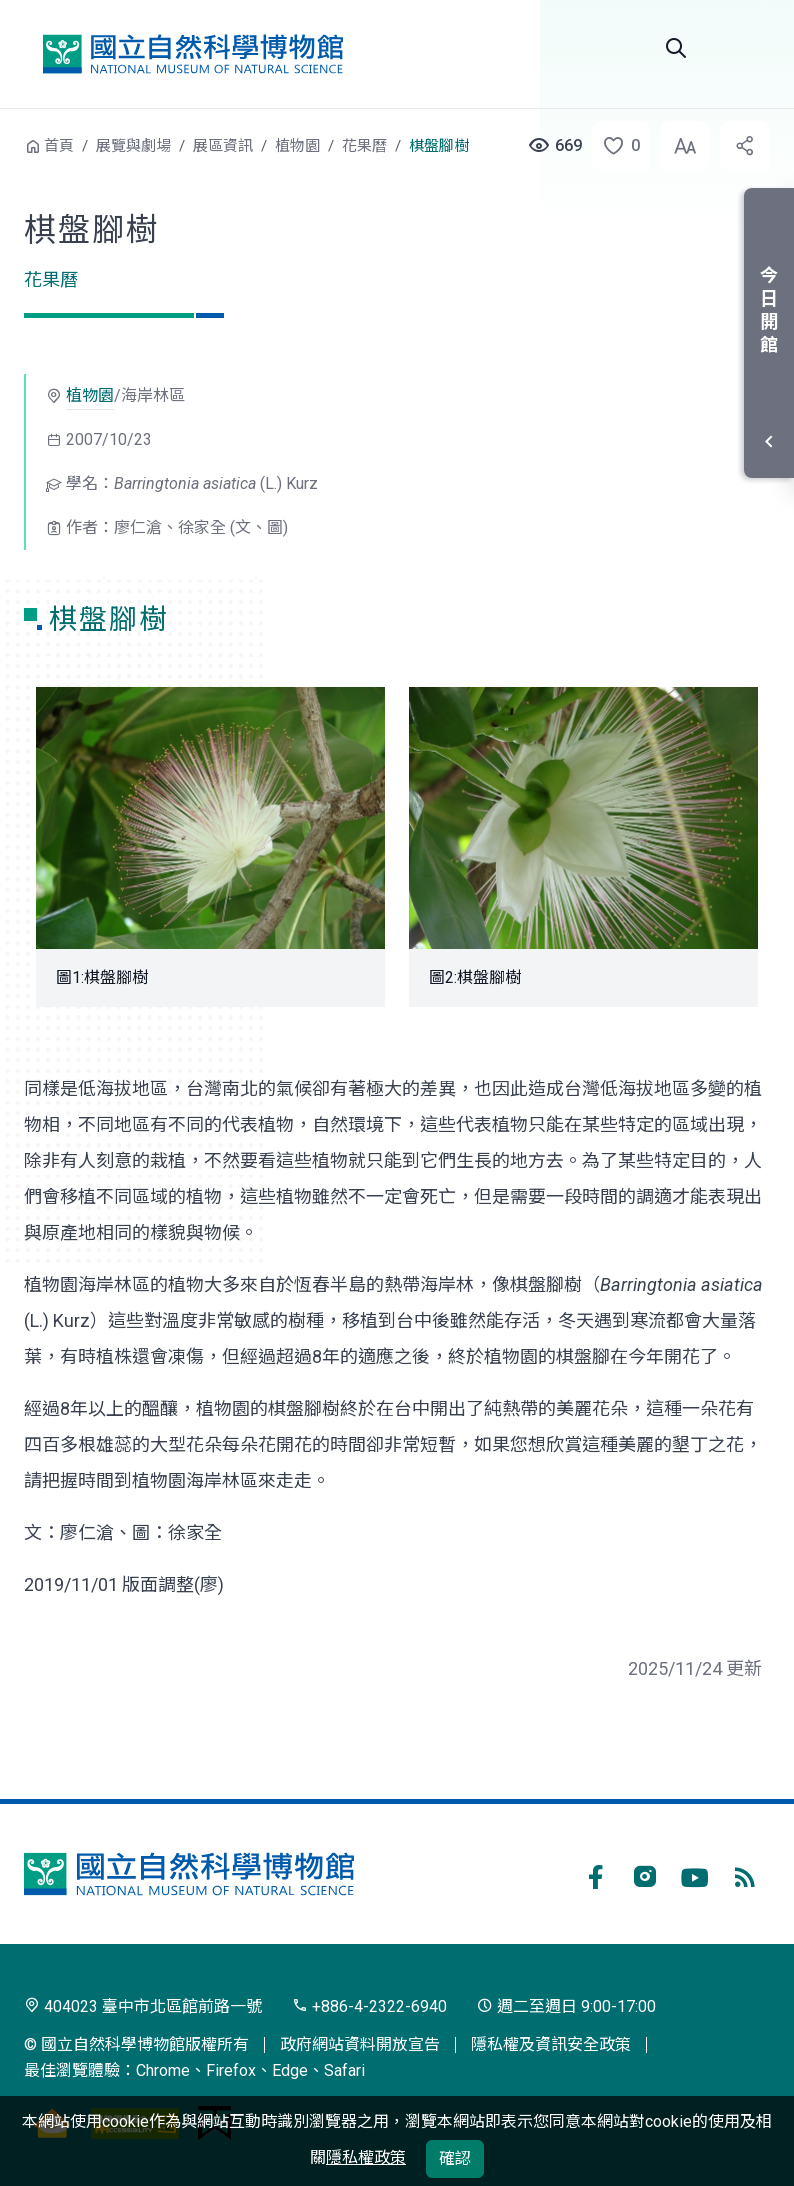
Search (676, 48)
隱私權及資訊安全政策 (551, 2044)
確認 (455, 2158)
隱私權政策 (366, 2157)
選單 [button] (746, 48)
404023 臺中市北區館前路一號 (143, 2006)
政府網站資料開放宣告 (360, 2044)
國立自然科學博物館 (193, 54)
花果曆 (364, 146)
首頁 (59, 146)
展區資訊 (223, 146)
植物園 (297, 146)
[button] (615, 146)
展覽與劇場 (133, 146)
